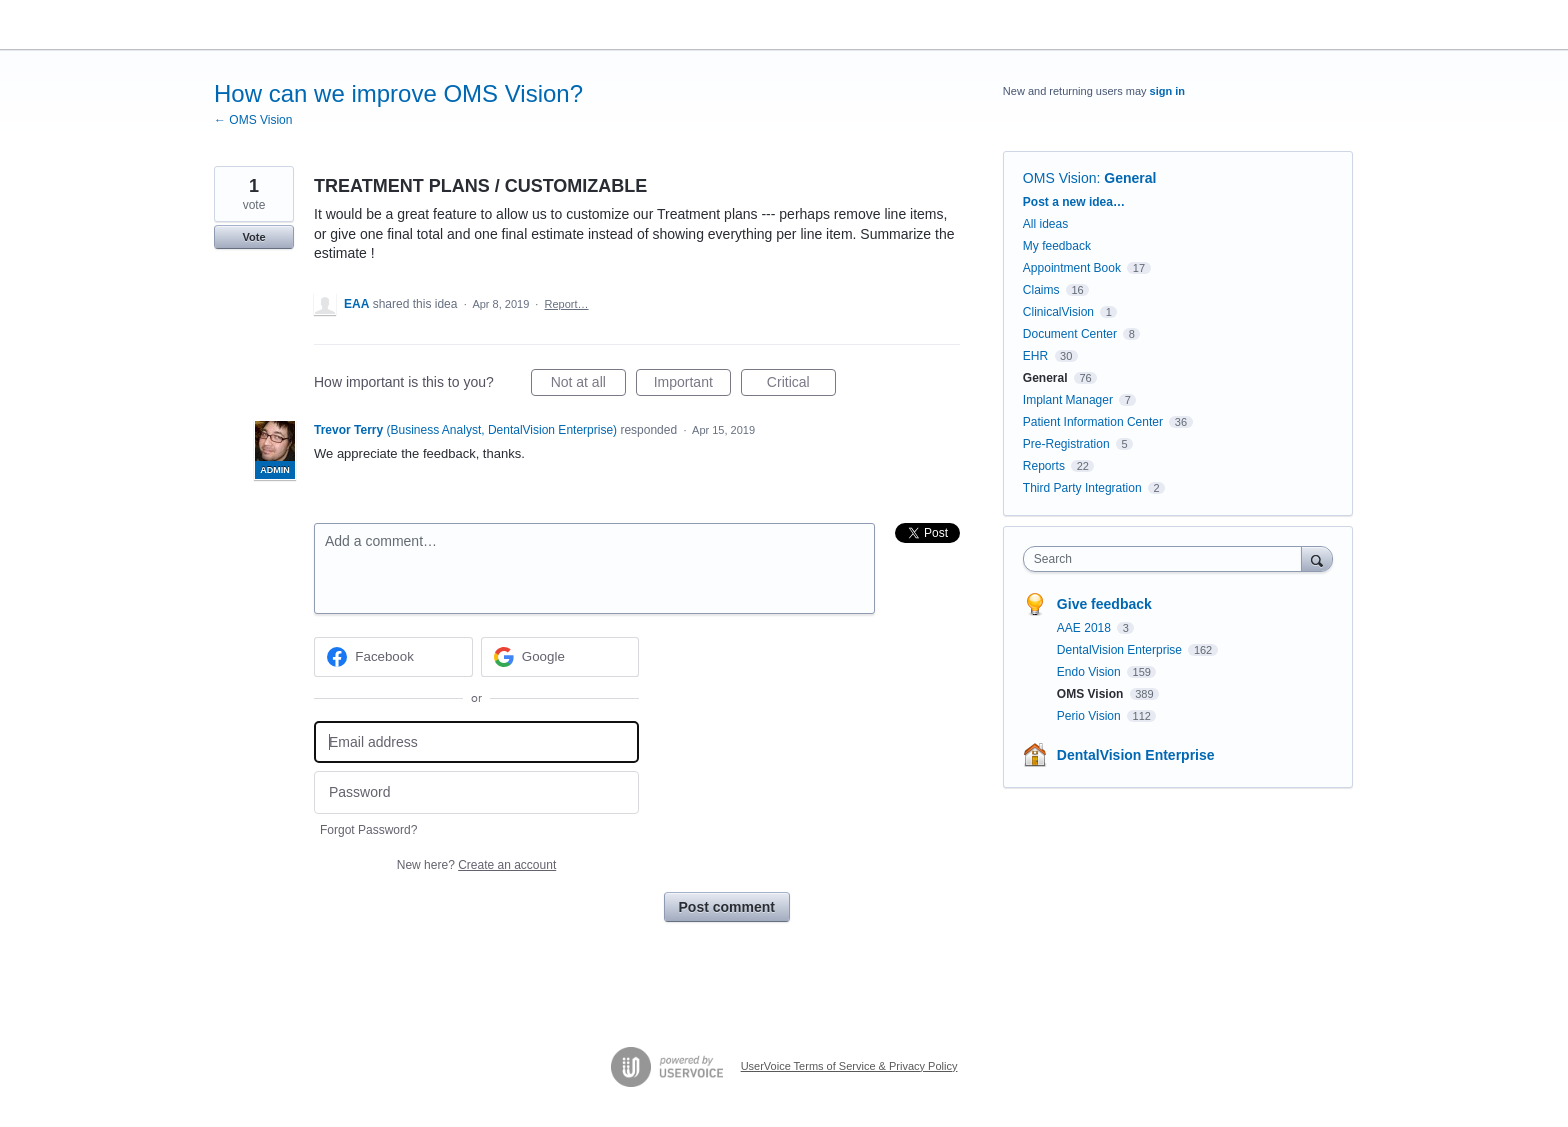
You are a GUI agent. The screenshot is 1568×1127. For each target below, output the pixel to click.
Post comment (727, 907)
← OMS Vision (253, 120)
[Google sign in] (560, 657)
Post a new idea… (1074, 202)
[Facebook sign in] (393, 657)
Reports (1044, 466)
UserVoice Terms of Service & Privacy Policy (849, 1066)
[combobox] (1167, 559)
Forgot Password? (368, 830)
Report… (567, 304)
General (1130, 178)
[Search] (1317, 558)
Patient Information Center (1093, 422)
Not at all (588, 385)
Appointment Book (1072, 268)
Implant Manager (1068, 400)
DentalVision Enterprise (1121, 650)
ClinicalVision (1058, 312)
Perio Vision (1090, 716)
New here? (476, 865)
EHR (1035, 356)
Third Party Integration (1082, 488)
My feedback (1057, 246)
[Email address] (476, 742)
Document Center (1070, 334)
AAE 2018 (1085, 628)
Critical (801, 385)
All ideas (1045, 224)
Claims (1041, 290)
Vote (253, 237)
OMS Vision (1060, 178)
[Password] (476, 792)
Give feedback (1104, 604)
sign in (1167, 91)
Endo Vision (1090, 672)
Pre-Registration (1066, 444)
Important (692, 385)
